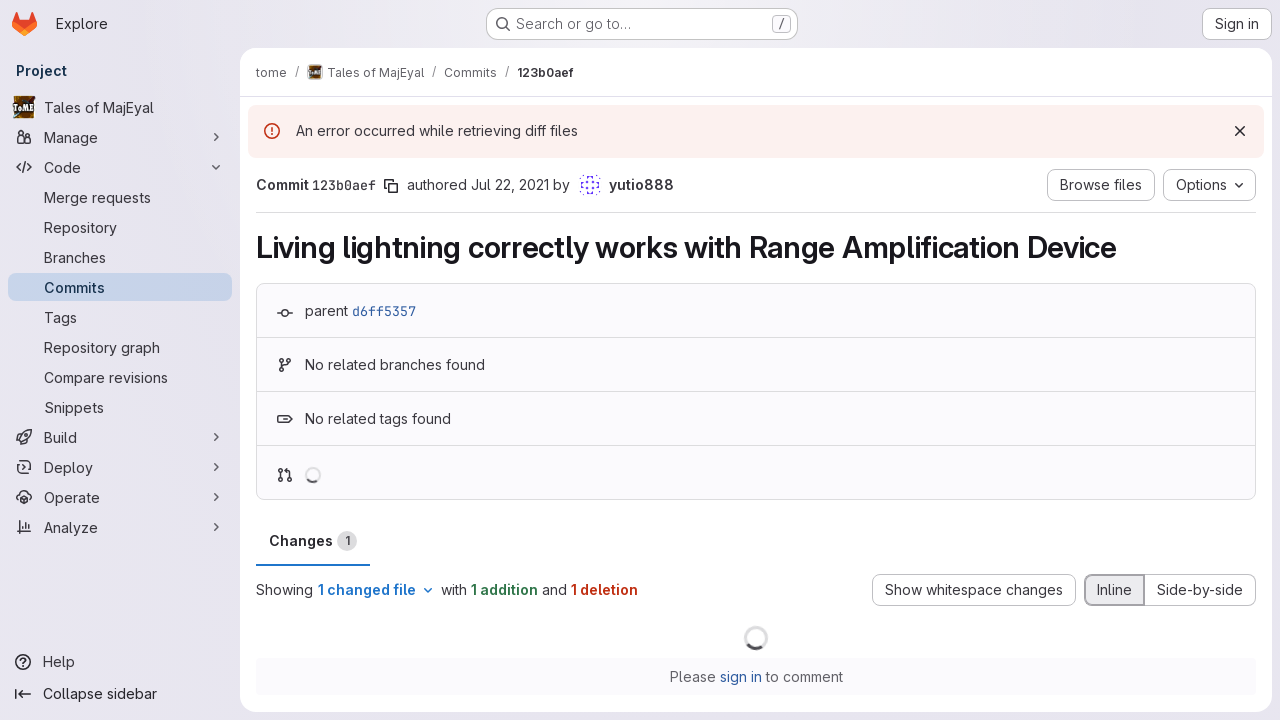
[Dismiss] (1240, 131)
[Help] (120, 662)
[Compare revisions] (120, 377)
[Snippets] (120, 407)
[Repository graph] (120, 347)
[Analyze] (120, 527)
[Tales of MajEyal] (120, 107)
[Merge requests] (120, 197)
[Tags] (120, 317)
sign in (741, 676)
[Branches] (120, 257)
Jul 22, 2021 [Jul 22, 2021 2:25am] (510, 184)
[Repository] (120, 227)
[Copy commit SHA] (391, 186)
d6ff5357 (384, 311)
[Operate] (120, 497)
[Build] (120, 437)
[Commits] (120, 287)
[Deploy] (120, 467)
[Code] (120, 167)
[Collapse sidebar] (120, 694)
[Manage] (120, 137)
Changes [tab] (313, 541)
